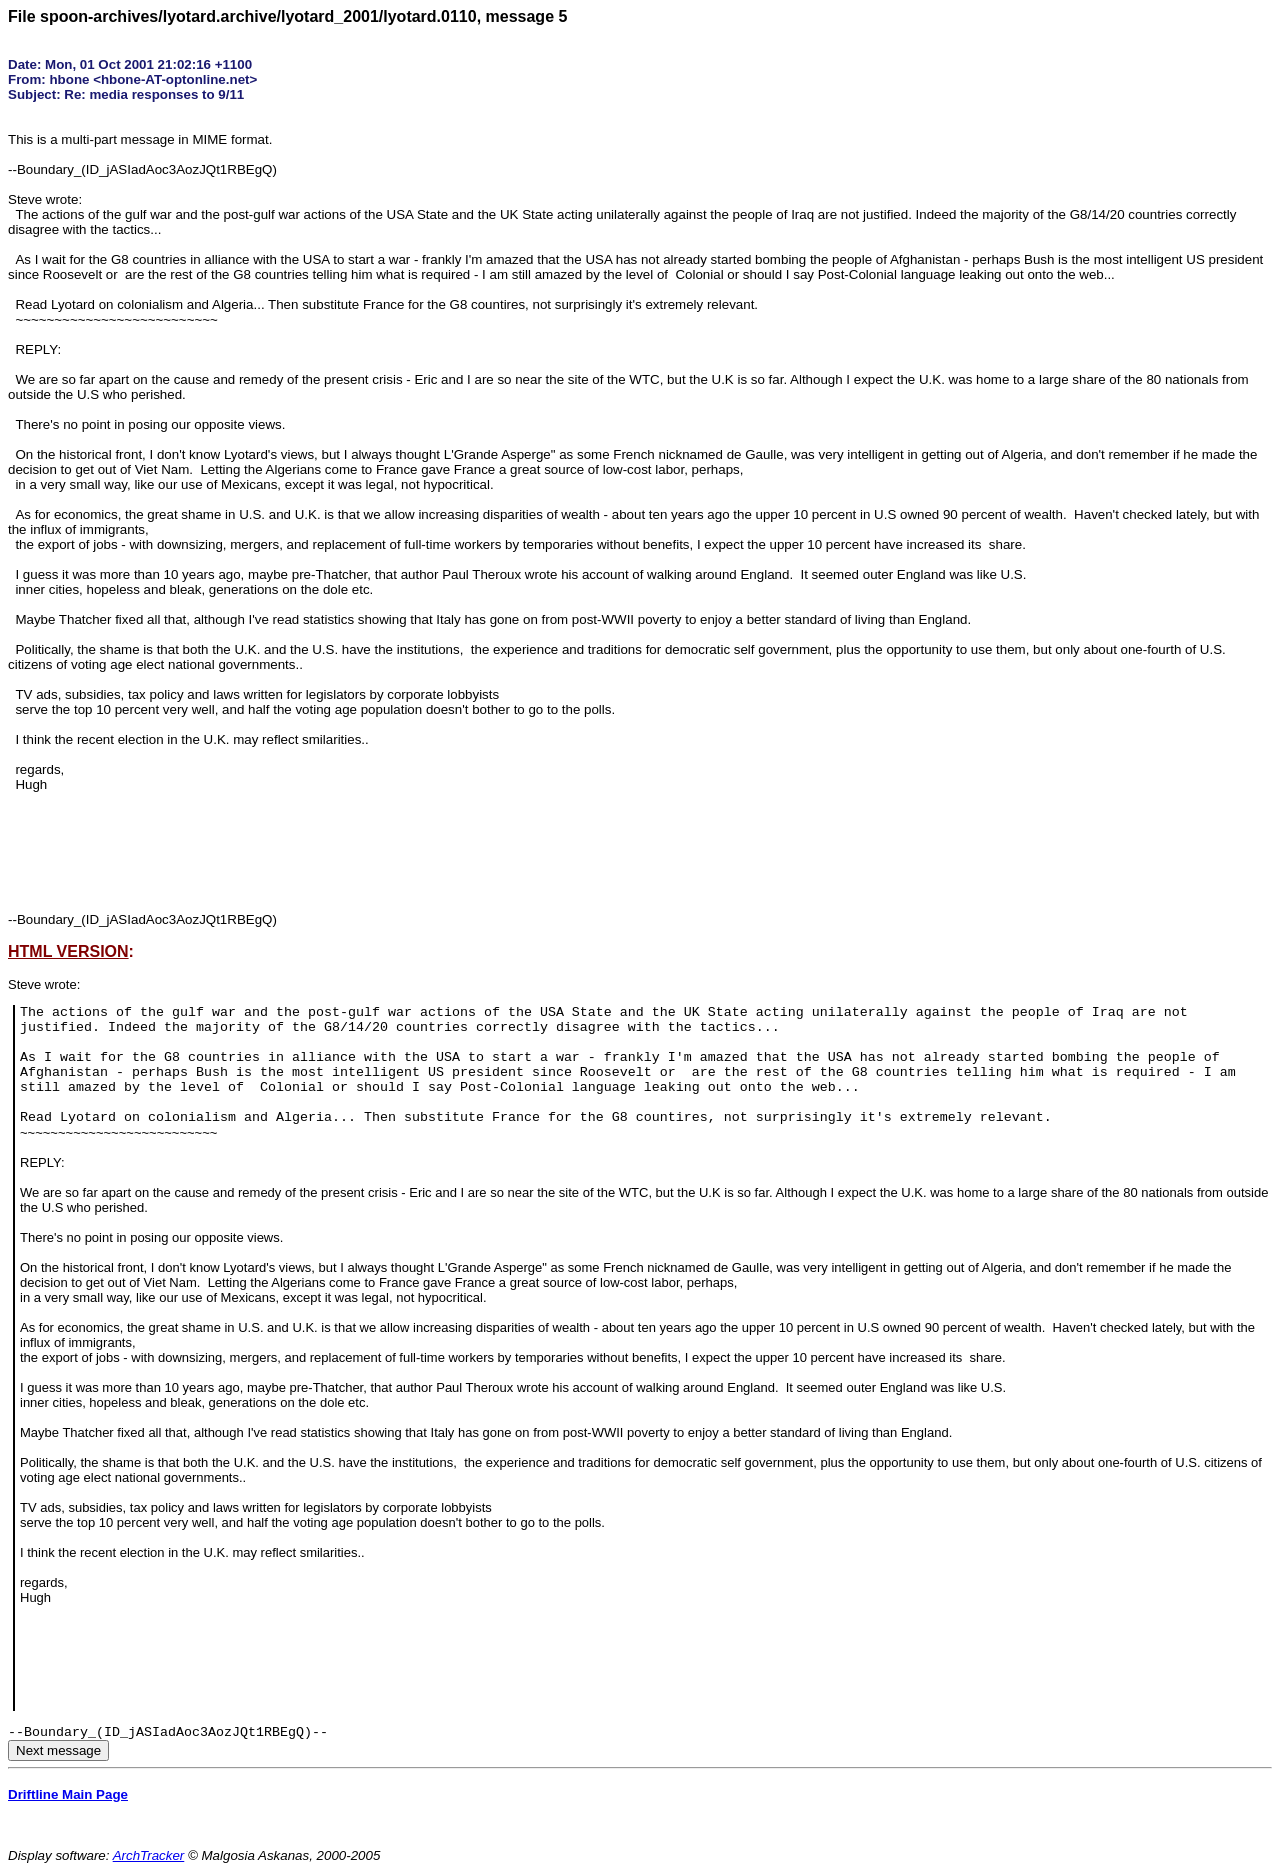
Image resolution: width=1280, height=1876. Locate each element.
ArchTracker (149, 1855)
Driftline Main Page (68, 1794)
